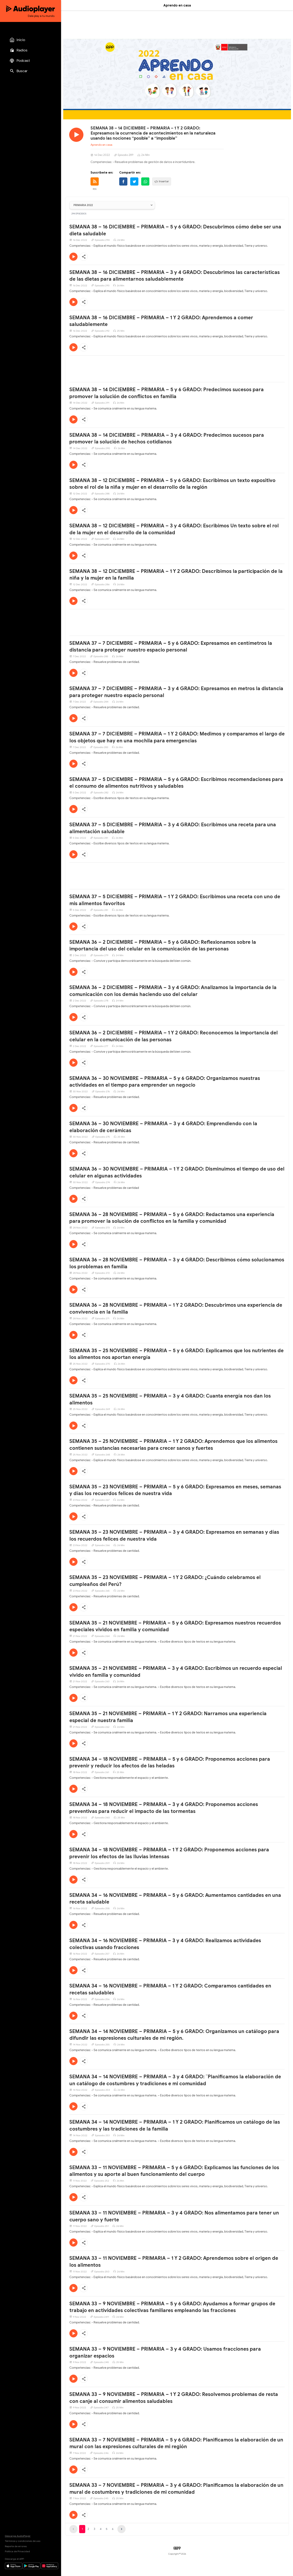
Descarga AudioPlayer (18, 2535)
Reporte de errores (16, 2546)
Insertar (161, 181)
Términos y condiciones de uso (22, 2540)
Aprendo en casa (101, 145)
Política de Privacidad (17, 2551)
